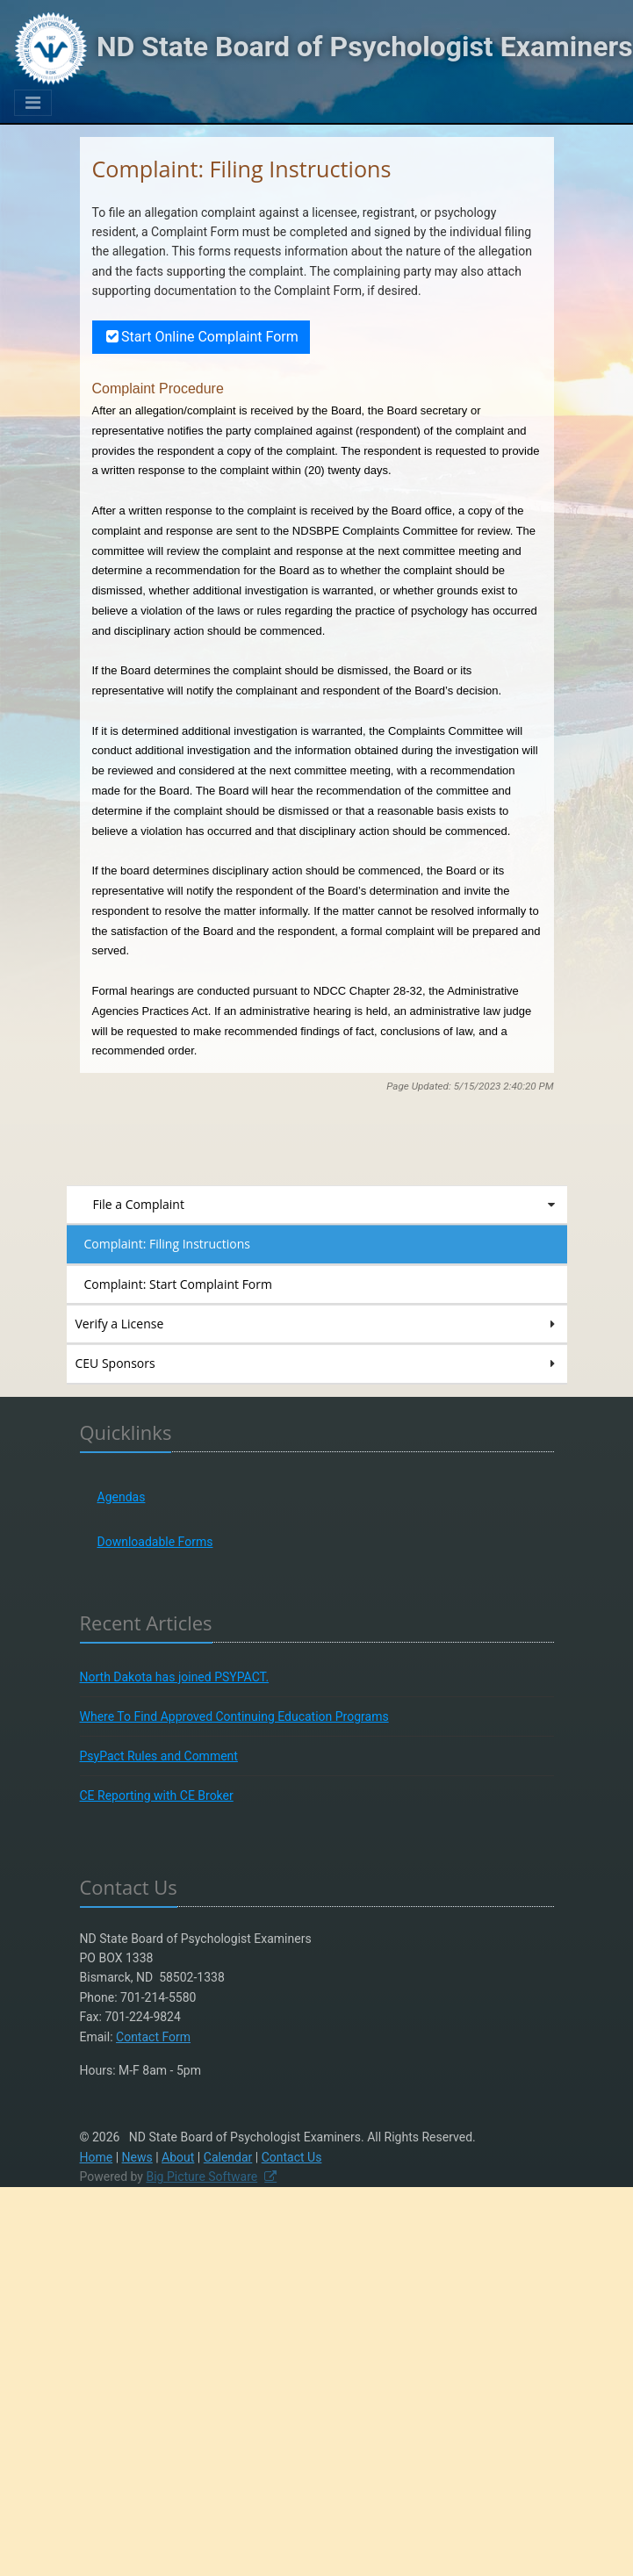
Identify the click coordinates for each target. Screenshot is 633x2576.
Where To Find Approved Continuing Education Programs (234, 1716)
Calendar (228, 2157)
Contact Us (292, 2157)
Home (96, 2157)
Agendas (121, 1497)
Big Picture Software (201, 2176)
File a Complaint (325, 1204)
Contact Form (153, 2037)
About (178, 2157)
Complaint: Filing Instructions (167, 1243)
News (137, 2157)
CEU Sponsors (317, 1363)
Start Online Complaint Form (201, 336)
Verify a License (317, 1324)
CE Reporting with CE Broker (157, 1795)
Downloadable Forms (155, 1542)
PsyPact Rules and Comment (159, 1756)
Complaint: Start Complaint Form (178, 1284)
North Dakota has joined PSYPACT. (175, 1677)
